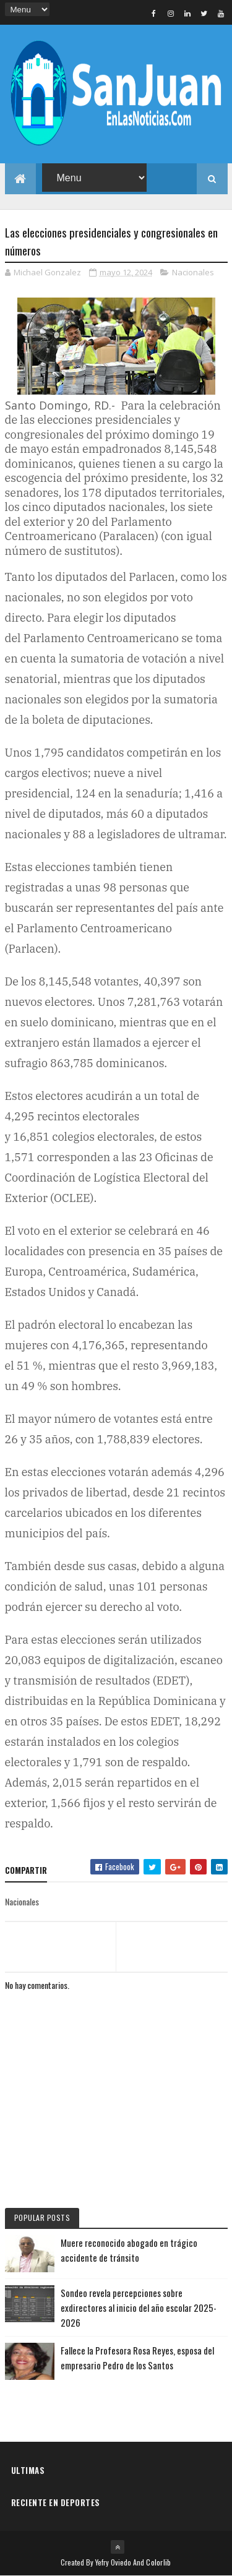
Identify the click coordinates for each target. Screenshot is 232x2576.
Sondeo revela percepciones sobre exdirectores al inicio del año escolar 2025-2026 (139, 2307)
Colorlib (158, 2562)
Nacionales (193, 272)
